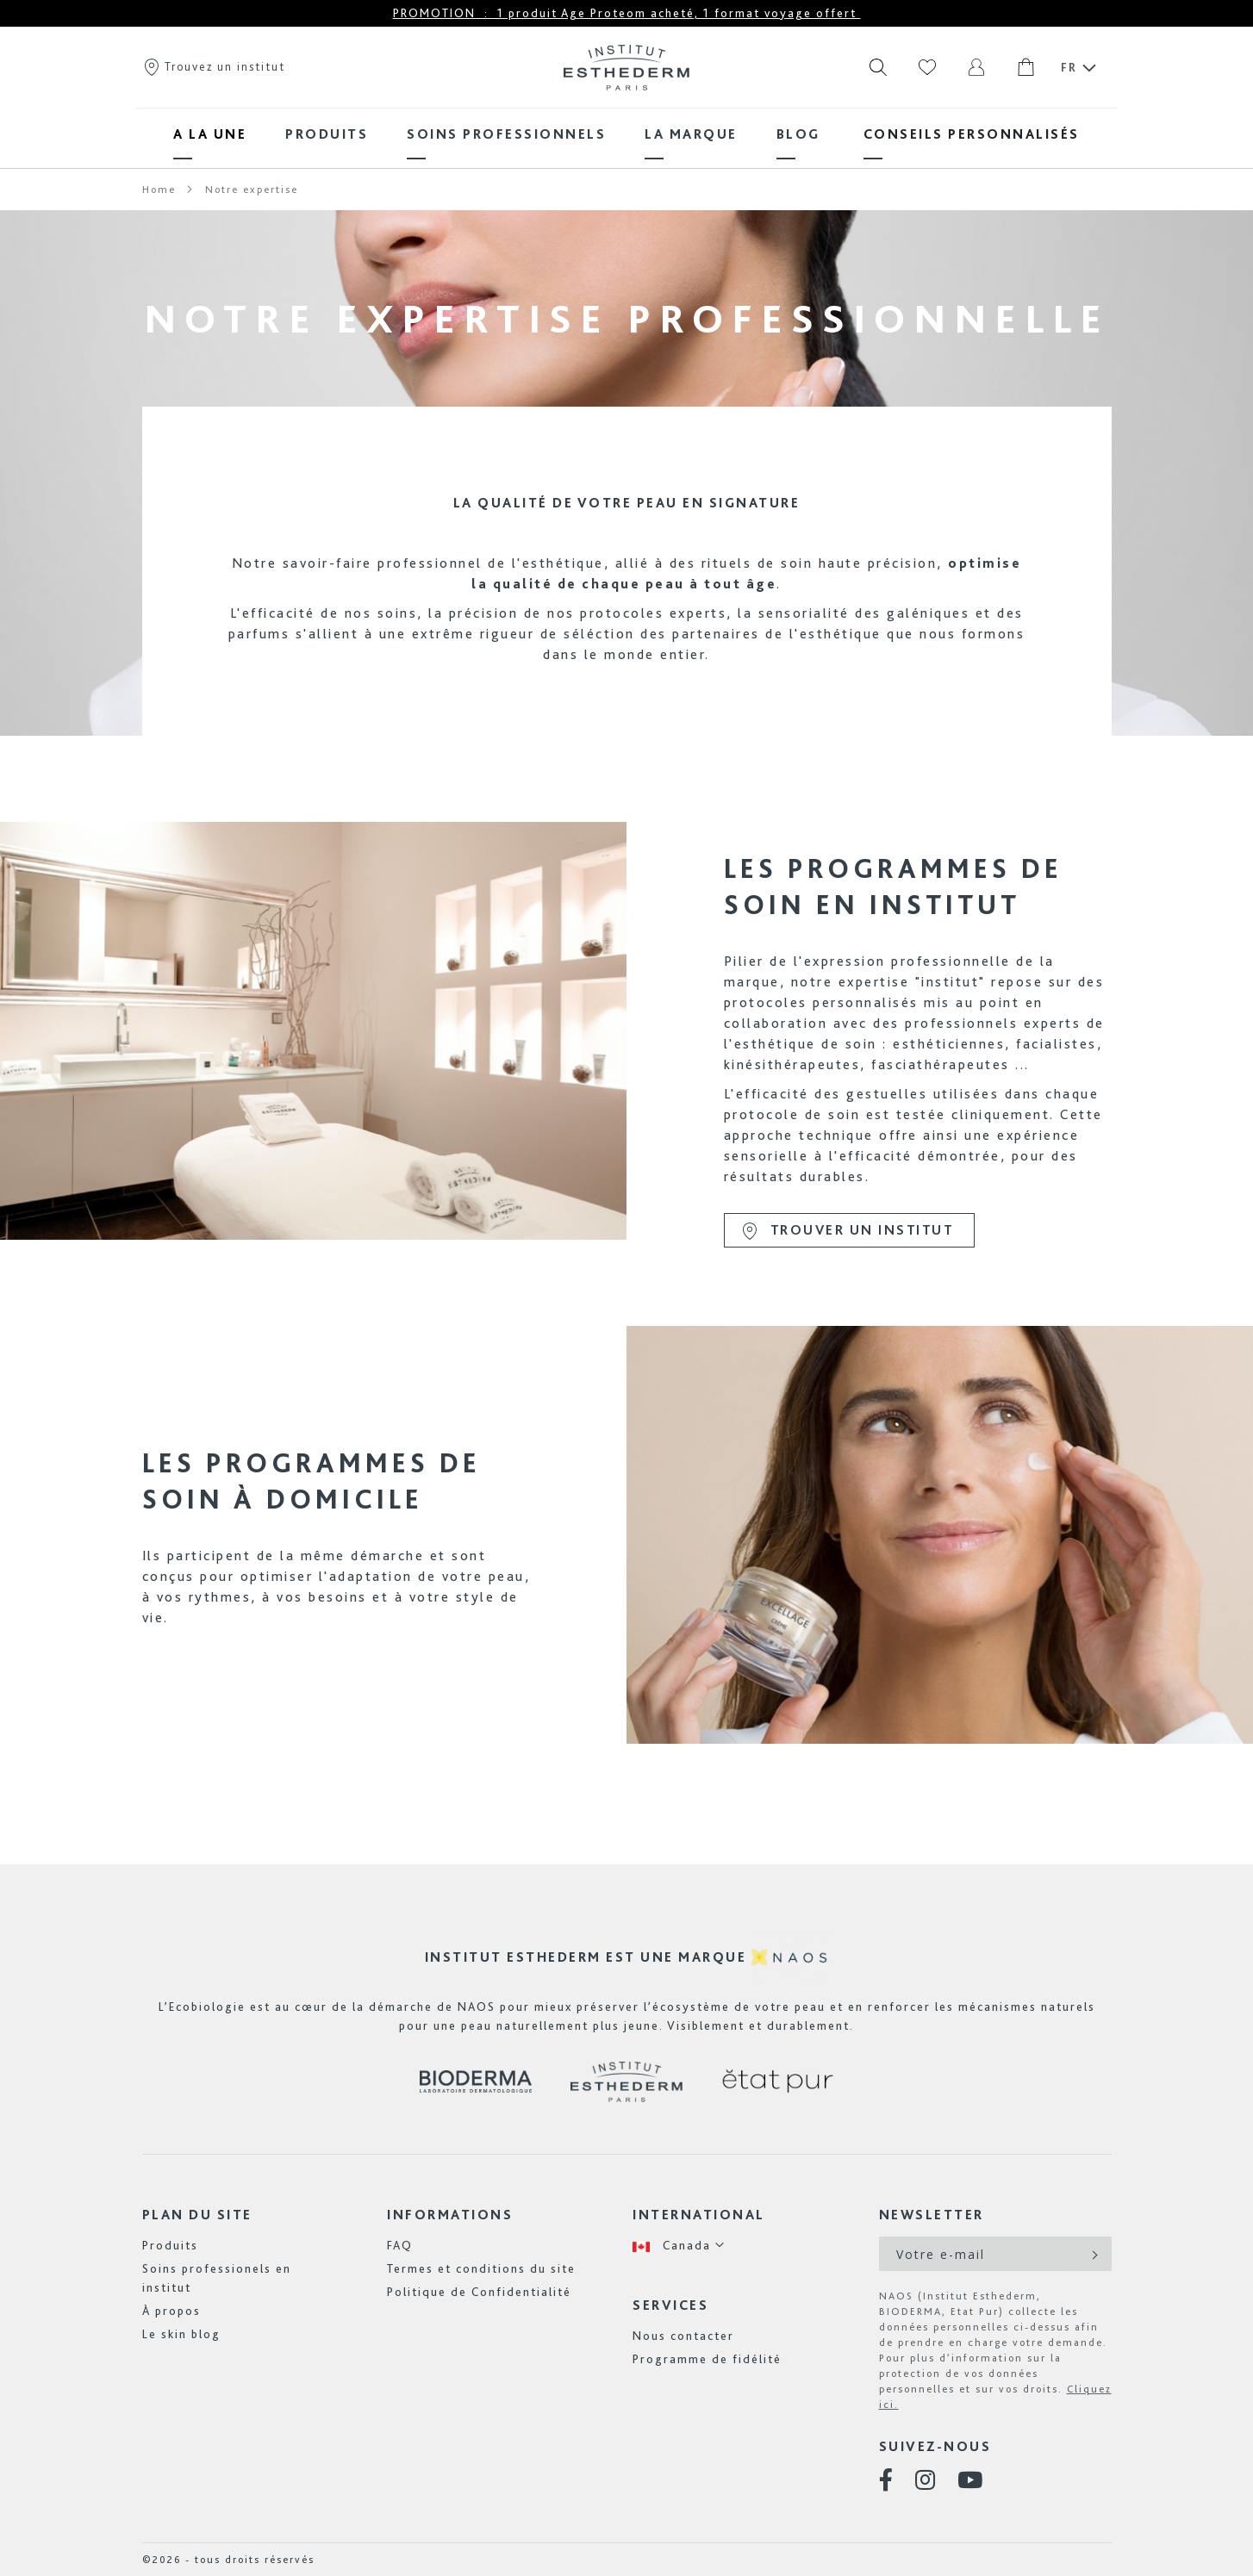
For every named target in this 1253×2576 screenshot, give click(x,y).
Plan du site (197, 2214)
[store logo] (626, 67)
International (699, 2214)
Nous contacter (683, 2336)
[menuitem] (209, 134)
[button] (679, 2246)
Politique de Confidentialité (479, 2292)
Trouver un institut (847, 1231)
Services (670, 2305)
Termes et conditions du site (481, 2268)
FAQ (400, 2245)
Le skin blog (181, 2334)
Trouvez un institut (213, 66)
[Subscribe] (1093, 2254)
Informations (450, 2214)
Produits (170, 2245)
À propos (171, 2311)
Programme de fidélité (707, 2359)
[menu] (626, 134)
